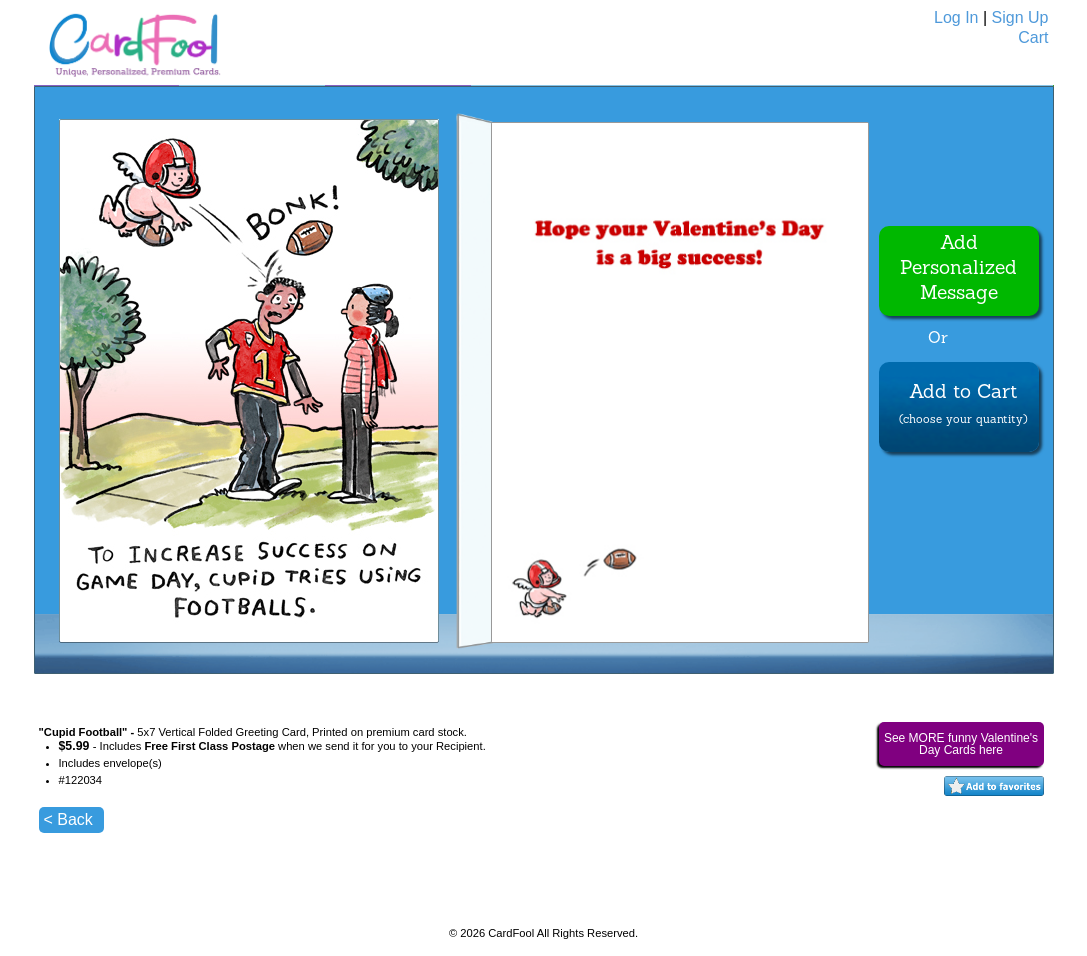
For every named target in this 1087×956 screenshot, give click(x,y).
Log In (956, 17)
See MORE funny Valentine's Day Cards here (961, 744)
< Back (68, 819)
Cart (1033, 37)
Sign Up (1020, 17)
